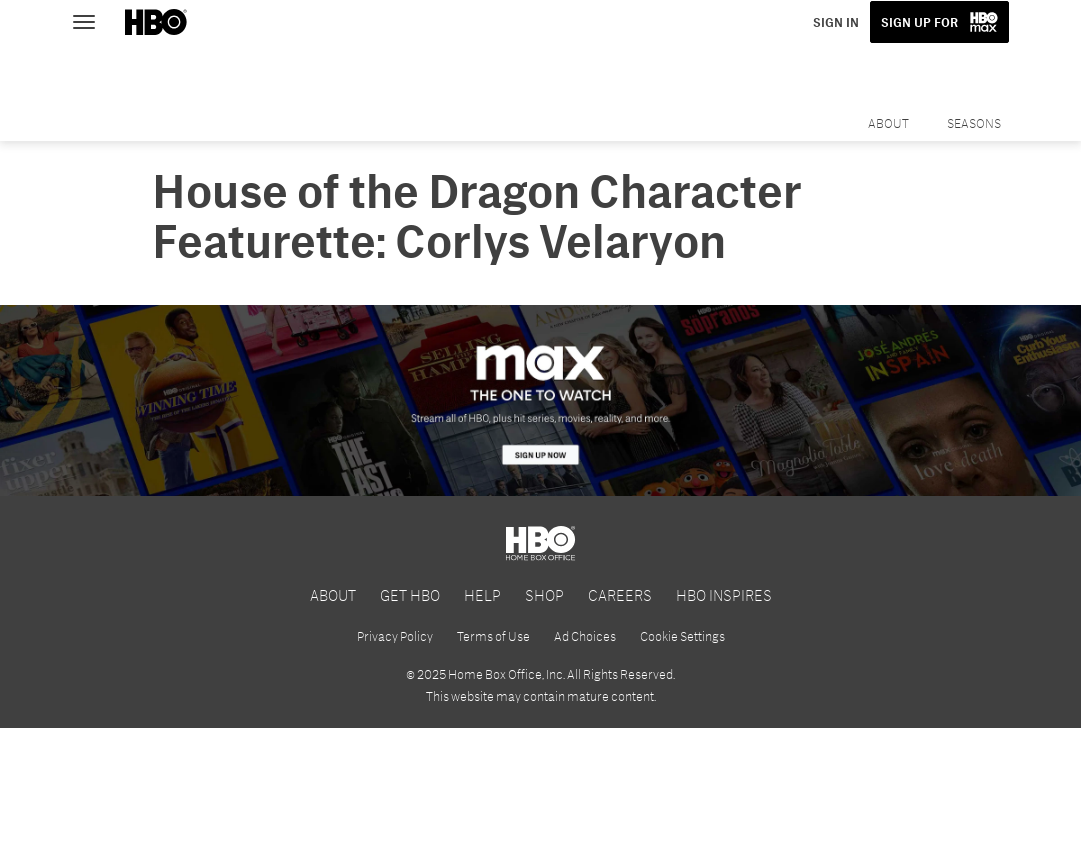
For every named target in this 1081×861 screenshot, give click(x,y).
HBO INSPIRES (724, 594)
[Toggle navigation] (93, 20)
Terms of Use (493, 636)
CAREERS (620, 594)
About (888, 123)
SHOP (544, 594)
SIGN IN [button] (836, 22)
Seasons (974, 123)
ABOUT (333, 594)
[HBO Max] (540, 400)
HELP (482, 594)
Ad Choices (585, 636)
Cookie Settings (682, 636)
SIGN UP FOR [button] (919, 22)
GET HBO (410, 594)
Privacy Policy (395, 636)
